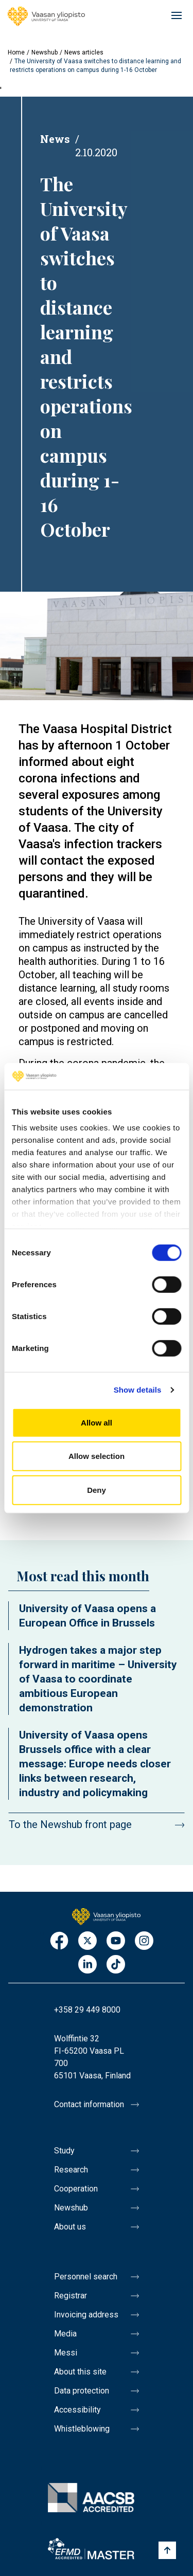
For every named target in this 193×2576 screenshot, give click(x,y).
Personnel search (85, 2276)
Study (64, 2150)
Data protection (81, 2391)
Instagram (144, 1941)
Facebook (59, 1941)
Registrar (70, 2295)
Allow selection (96, 1456)
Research (71, 2170)
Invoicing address (86, 2314)
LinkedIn (87, 1965)
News (55, 138)
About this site (80, 2372)
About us (70, 2227)
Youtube (116, 1941)
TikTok (116, 1965)
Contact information (89, 2104)
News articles (83, 52)
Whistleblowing (82, 2429)
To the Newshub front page (70, 1824)
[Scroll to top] (167, 2550)
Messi (65, 2353)
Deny (96, 1490)
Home (16, 52)
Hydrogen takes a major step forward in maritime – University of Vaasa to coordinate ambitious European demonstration (98, 1679)
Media (65, 2334)
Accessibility (77, 2410)
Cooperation (76, 2189)
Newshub (44, 52)
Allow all (96, 1422)
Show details (138, 1389)
